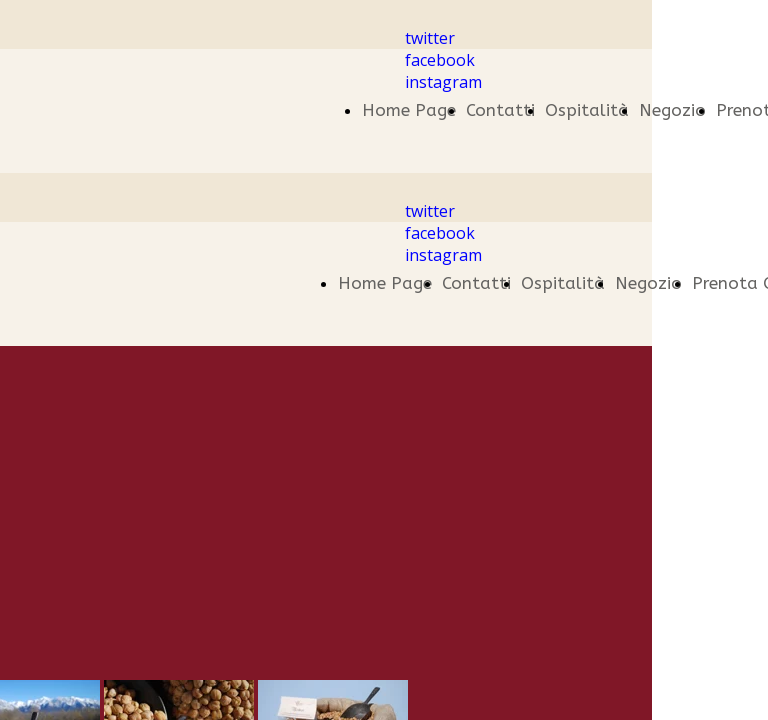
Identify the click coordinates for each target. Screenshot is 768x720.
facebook (440, 60)
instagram (443, 82)
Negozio (672, 110)
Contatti (500, 110)
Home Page (409, 110)
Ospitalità (587, 110)
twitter (430, 38)
